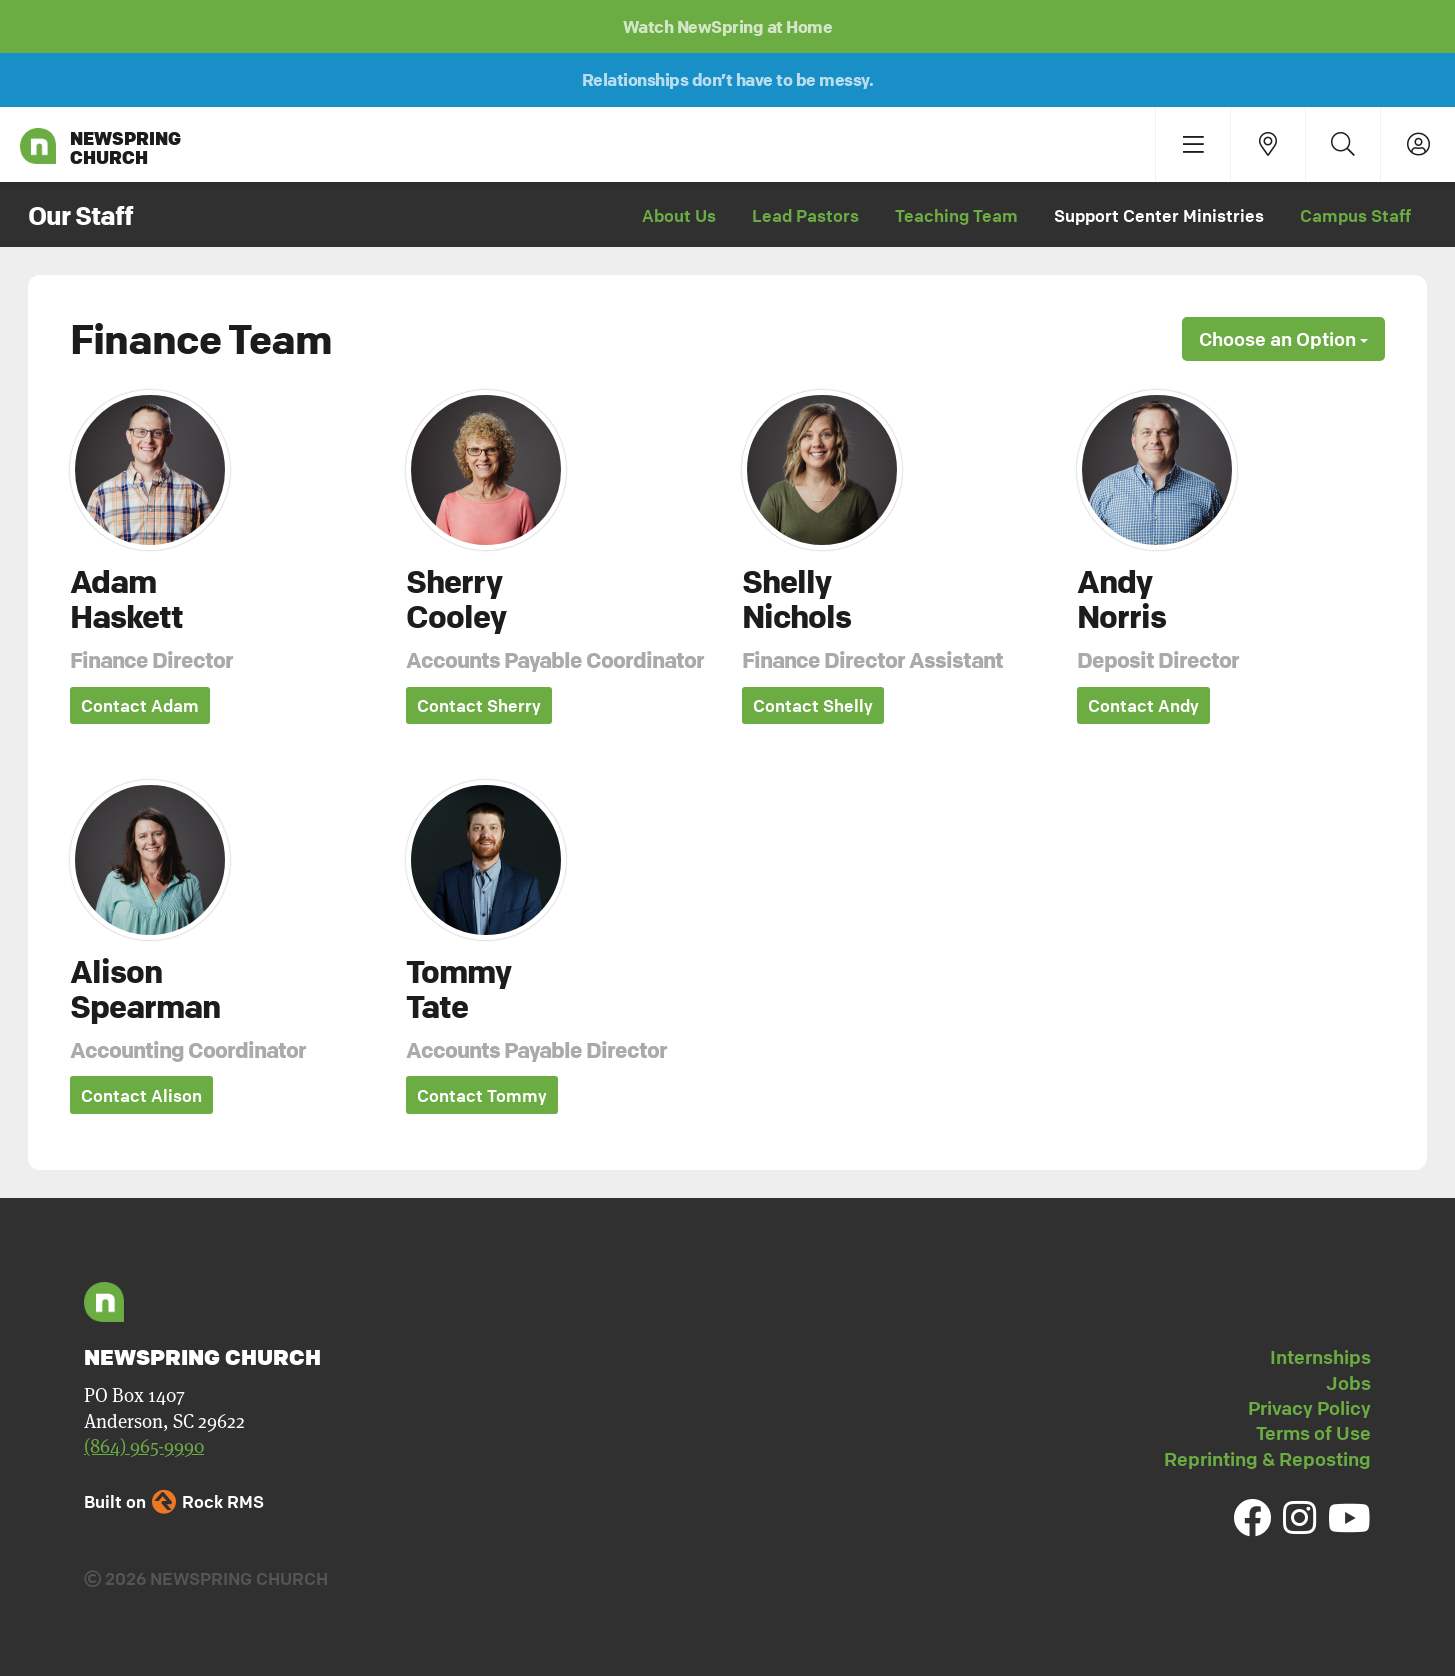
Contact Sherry (479, 706)
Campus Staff (1355, 215)
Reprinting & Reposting (1267, 1459)
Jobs (1348, 1383)
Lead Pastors (805, 215)
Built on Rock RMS (174, 1502)
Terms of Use (1313, 1434)
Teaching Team (956, 215)
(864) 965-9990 (144, 1447)
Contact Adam (140, 706)
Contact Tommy (482, 1096)
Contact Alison (141, 1096)
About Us (679, 215)
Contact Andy (1143, 706)
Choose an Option (1283, 339)
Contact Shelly (813, 706)
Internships (1320, 1358)
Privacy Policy (1309, 1408)
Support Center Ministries (1159, 215)
